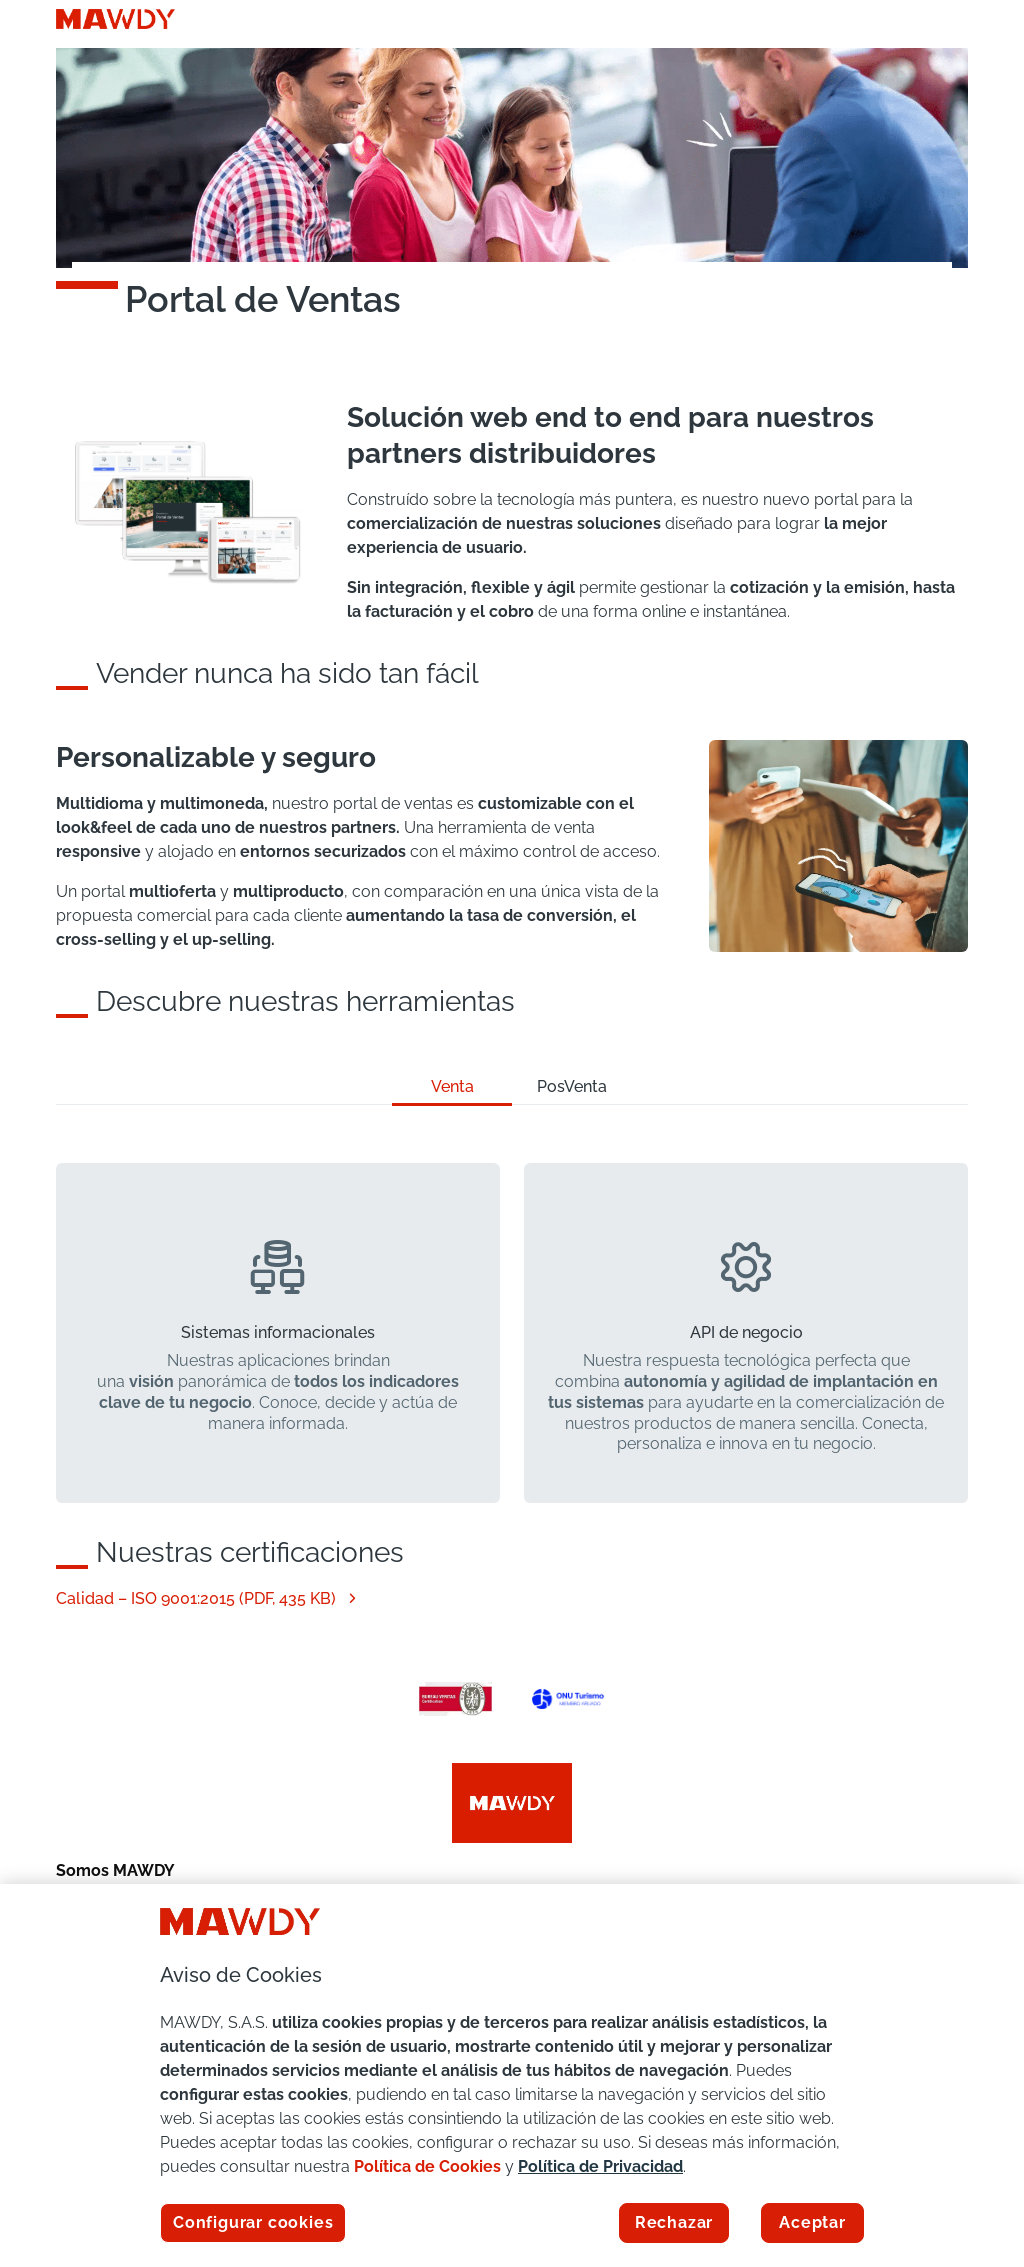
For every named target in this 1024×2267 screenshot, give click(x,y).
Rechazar (674, 2222)
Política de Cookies (427, 2166)
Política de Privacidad (600, 2166)
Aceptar (812, 2222)
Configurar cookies (253, 2222)
